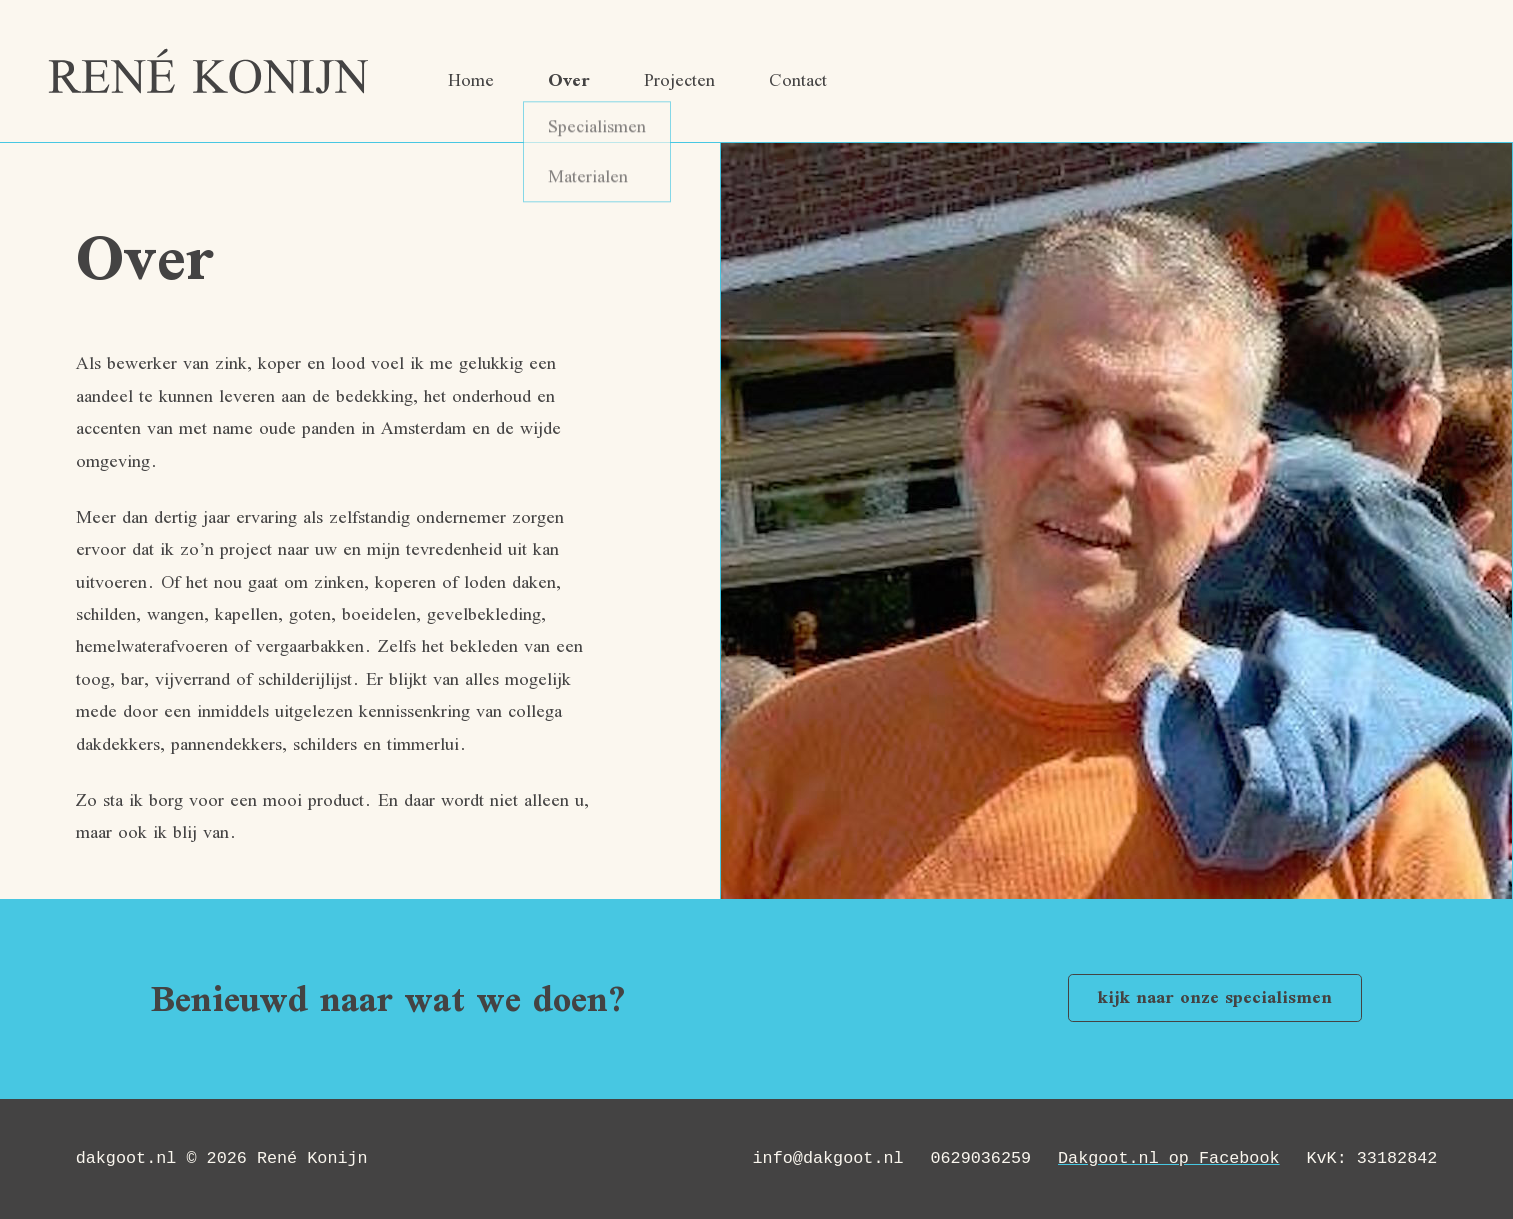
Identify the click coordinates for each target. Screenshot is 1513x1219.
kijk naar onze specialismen (1215, 999)
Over (569, 82)
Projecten (679, 82)
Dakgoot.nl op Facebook (1176, 1158)
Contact (798, 82)
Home (471, 82)
